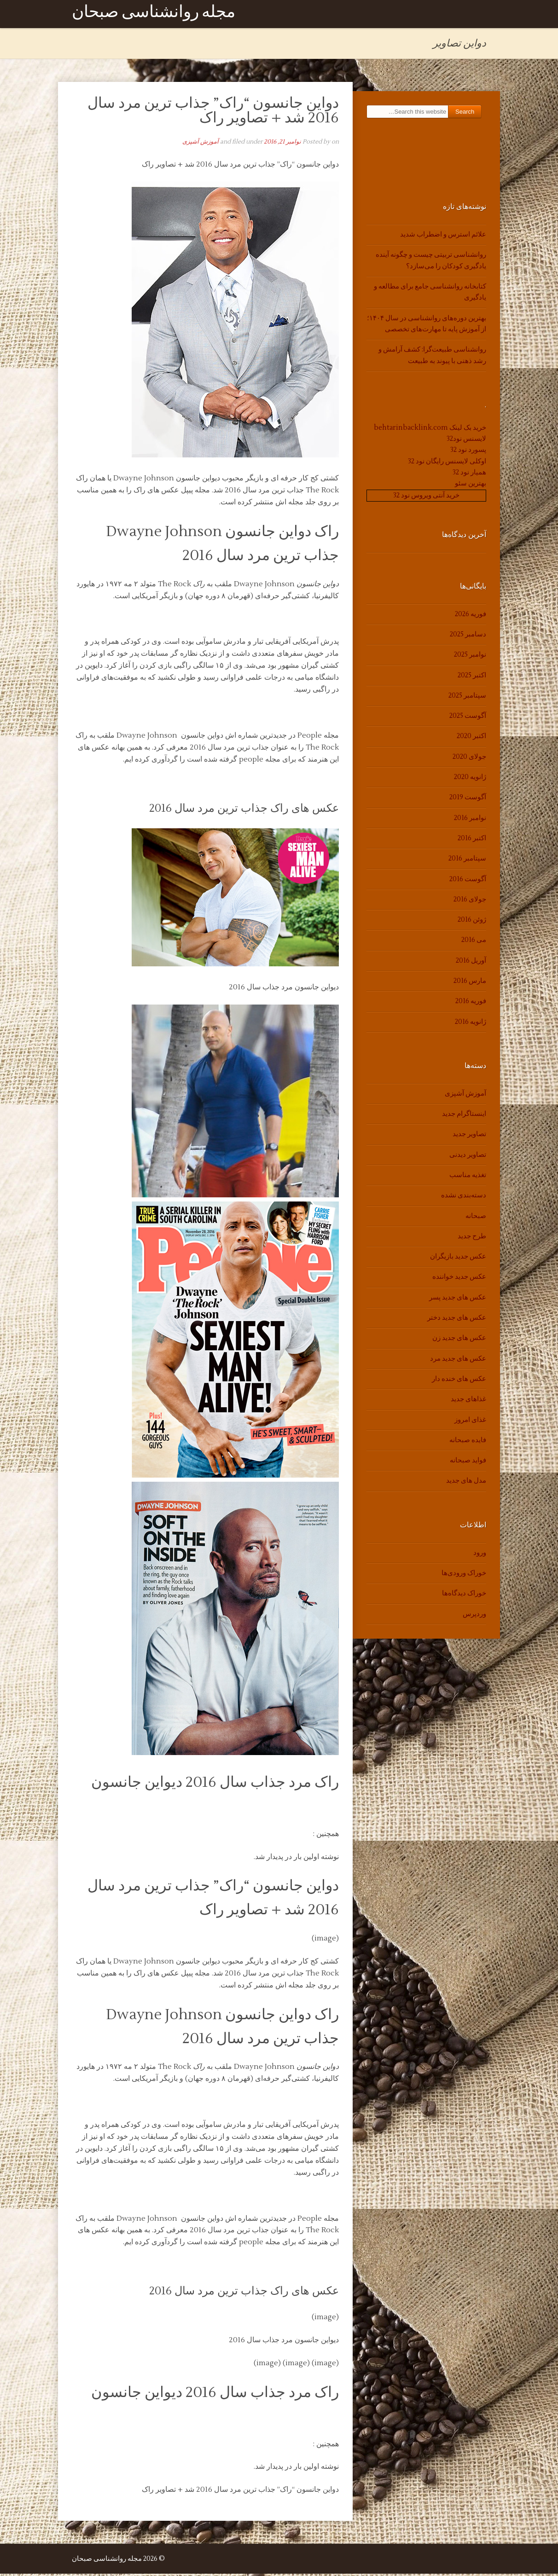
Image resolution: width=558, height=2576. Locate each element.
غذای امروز (470, 1421)
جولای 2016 (469, 901)
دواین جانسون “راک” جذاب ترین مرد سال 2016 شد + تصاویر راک (213, 112)
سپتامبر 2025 (467, 697)
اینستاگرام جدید (464, 1116)
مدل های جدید (466, 1483)
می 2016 (473, 942)
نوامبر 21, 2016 (282, 144)
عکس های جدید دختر (456, 1320)
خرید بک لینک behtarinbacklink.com (430, 429)
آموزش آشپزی (200, 144)
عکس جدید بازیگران (458, 1258)
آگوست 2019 (467, 799)
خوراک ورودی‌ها (464, 1575)
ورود (479, 1554)
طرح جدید (472, 1238)
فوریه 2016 (470, 1003)
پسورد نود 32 (468, 452)
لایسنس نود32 (466, 441)
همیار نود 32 (469, 474)
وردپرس (474, 1615)
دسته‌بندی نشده (463, 1197)
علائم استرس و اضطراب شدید (443, 236)
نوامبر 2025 (470, 657)
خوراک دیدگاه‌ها (464, 1595)
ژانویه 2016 (470, 1023)
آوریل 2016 (471, 962)
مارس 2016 (469, 983)
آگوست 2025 (467, 718)
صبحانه (475, 1217)
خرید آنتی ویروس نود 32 (426, 497)
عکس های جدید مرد (458, 1360)
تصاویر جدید (469, 1136)
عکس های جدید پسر (457, 1299)
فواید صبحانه (468, 1462)
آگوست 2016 (467, 881)
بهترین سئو (470, 485)
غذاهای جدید (468, 1401)
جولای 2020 (469, 758)
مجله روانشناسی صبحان (153, 15)
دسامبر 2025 (468, 636)
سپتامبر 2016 (467, 860)
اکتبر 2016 (472, 840)
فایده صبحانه (467, 1442)
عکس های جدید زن (459, 1340)
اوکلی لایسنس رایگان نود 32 (447, 463)
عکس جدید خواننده (459, 1279)
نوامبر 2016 (470, 819)
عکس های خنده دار (459, 1381)
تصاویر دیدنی (467, 1156)
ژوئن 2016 (472, 922)
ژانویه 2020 (470, 779)
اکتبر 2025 (472, 677)
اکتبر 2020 (471, 738)
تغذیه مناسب (467, 1177)
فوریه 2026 (470, 616)
